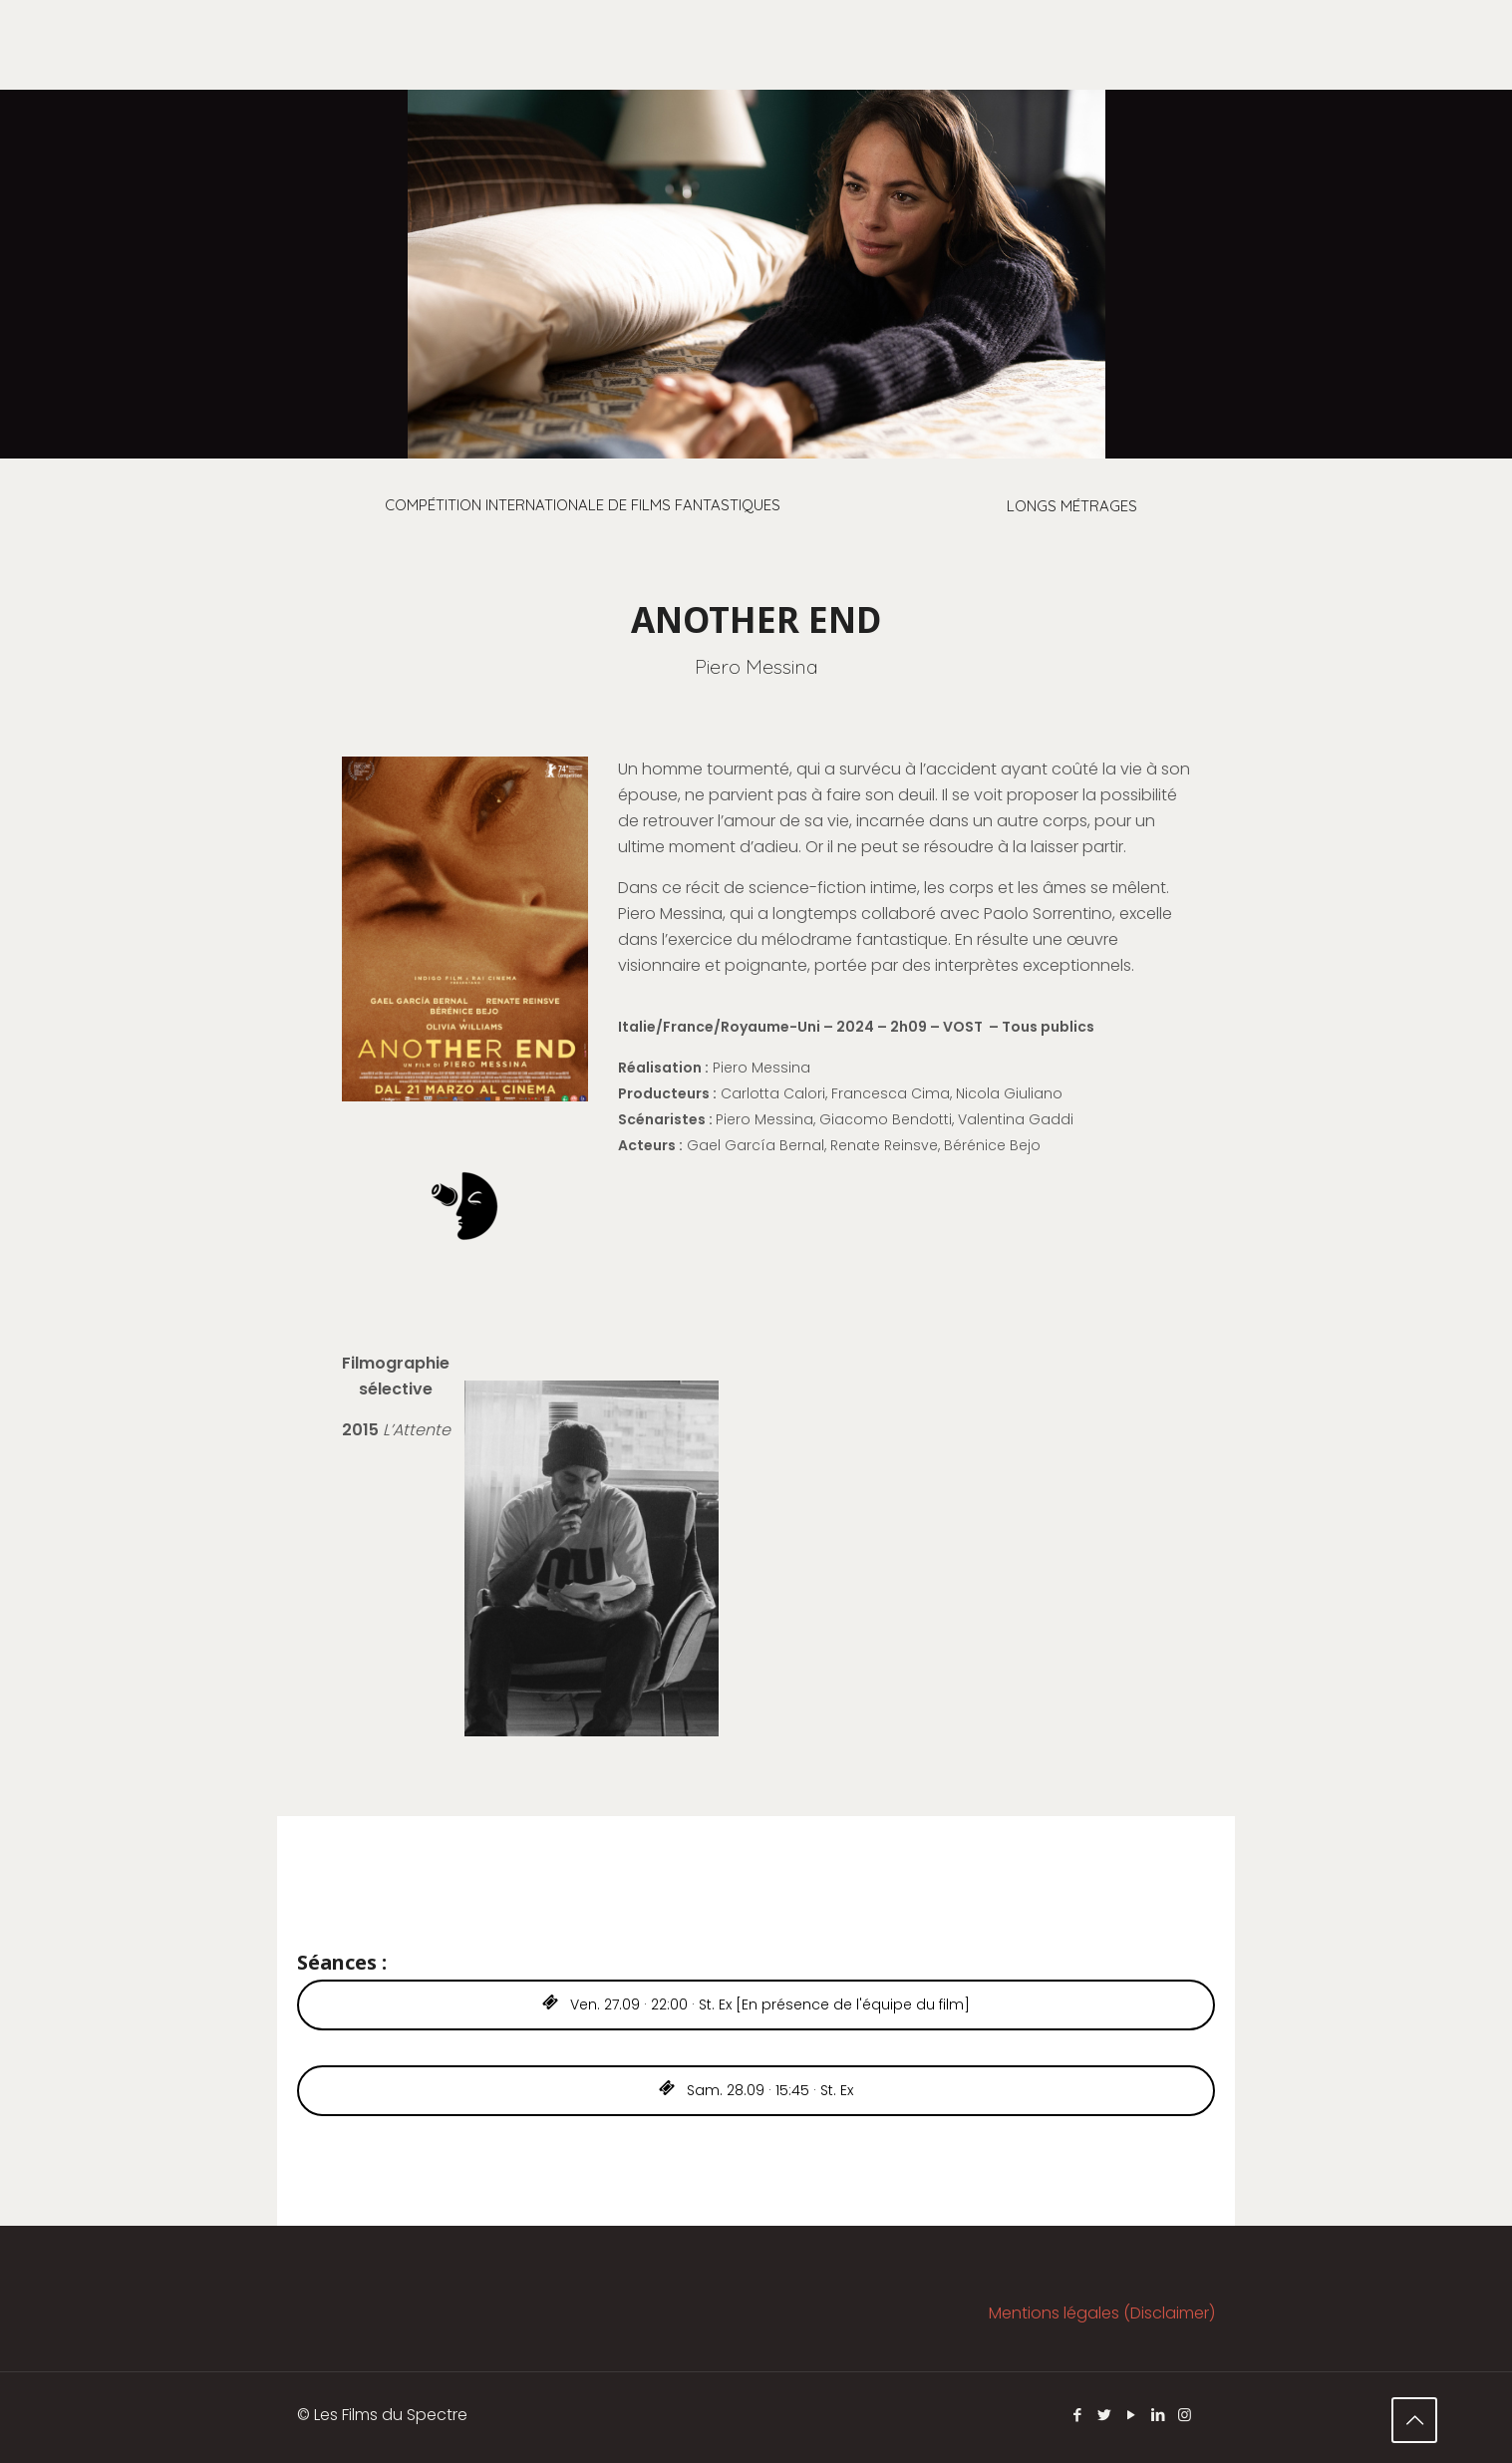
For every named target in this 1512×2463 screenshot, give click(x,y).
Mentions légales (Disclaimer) (1102, 2313)
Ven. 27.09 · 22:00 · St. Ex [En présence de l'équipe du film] (756, 2004)
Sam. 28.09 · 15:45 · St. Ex (756, 2090)
